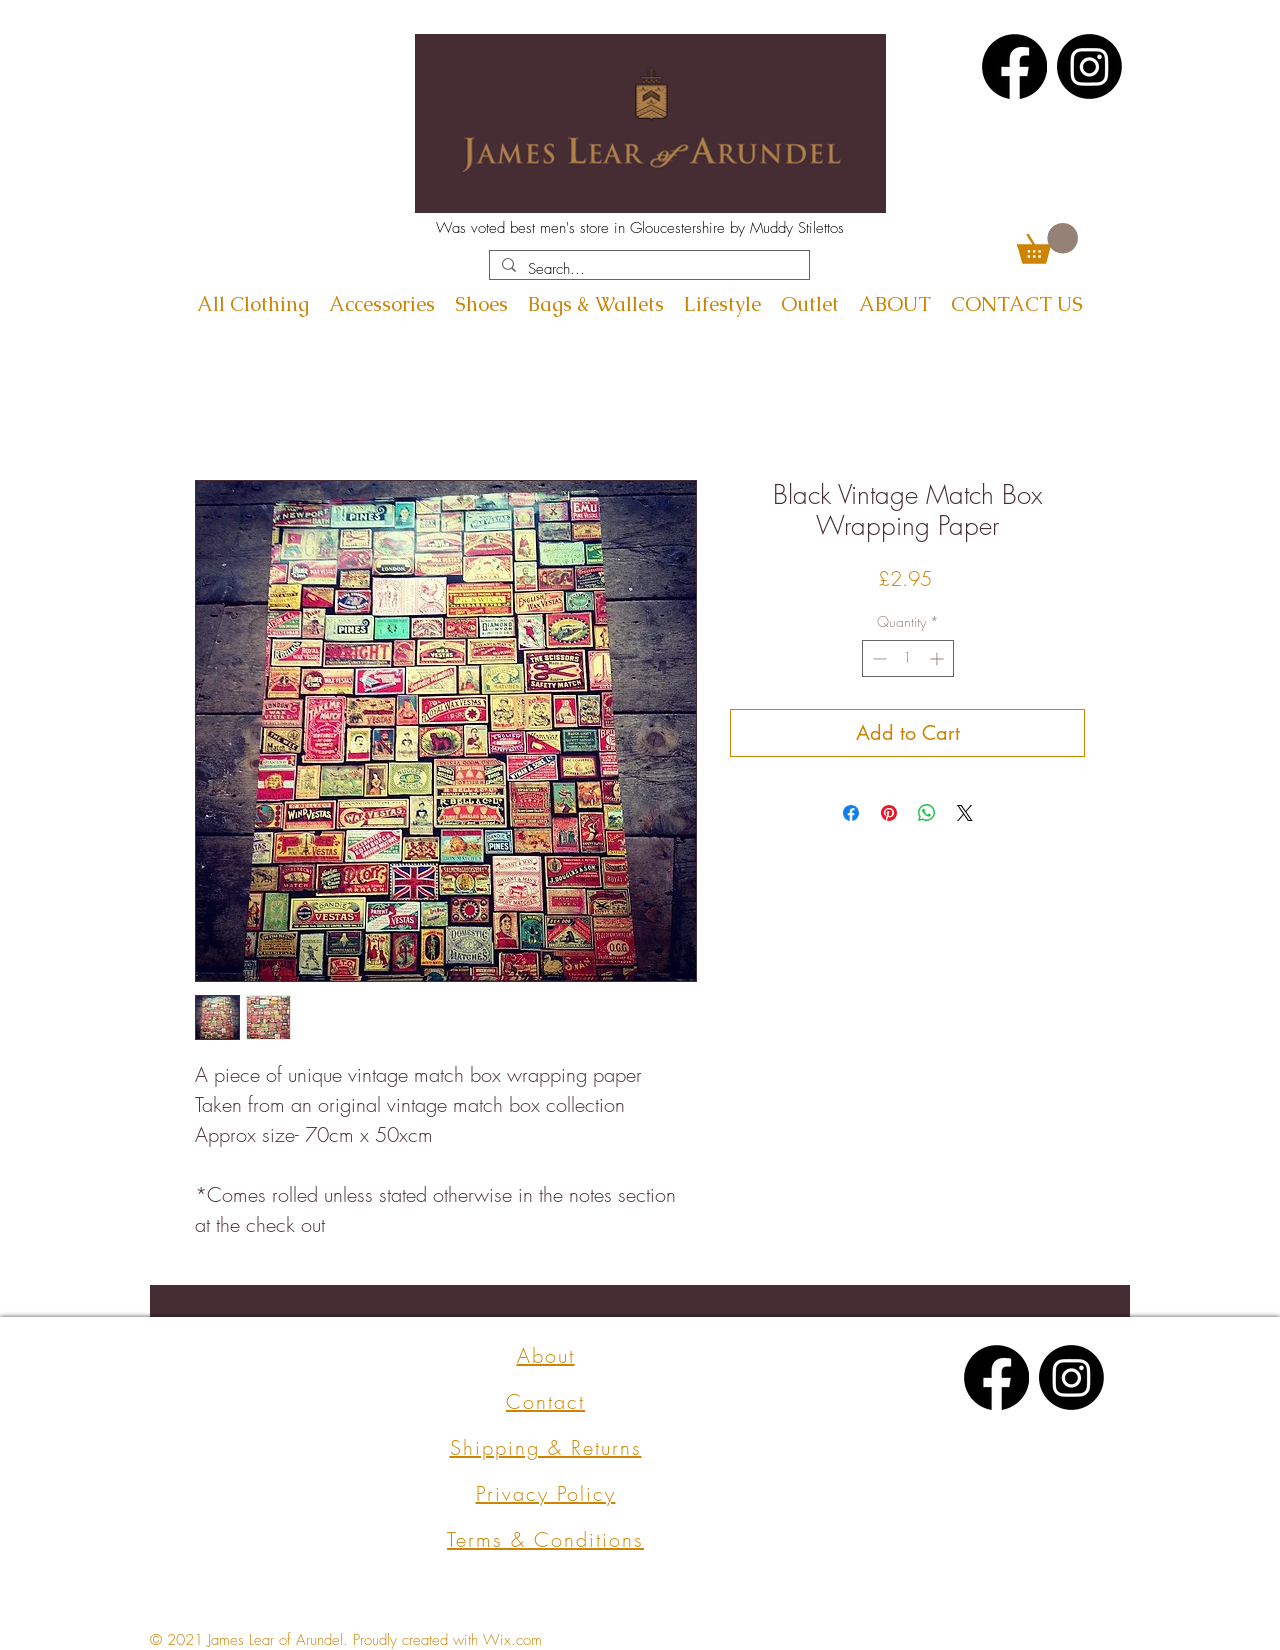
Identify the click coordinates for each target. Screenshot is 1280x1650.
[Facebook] (1014, 66)
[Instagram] (1089, 66)
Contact (545, 1401)
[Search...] (647, 269)
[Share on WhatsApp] (927, 813)
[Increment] (938, 658)
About (546, 1355)
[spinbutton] (908, 658)
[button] (1047, 243)
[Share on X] (965, 813)
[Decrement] (877, 658)
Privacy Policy (546, 1493)
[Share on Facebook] (851, 813)
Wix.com (512, 1640)
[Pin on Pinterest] (889, 813)
